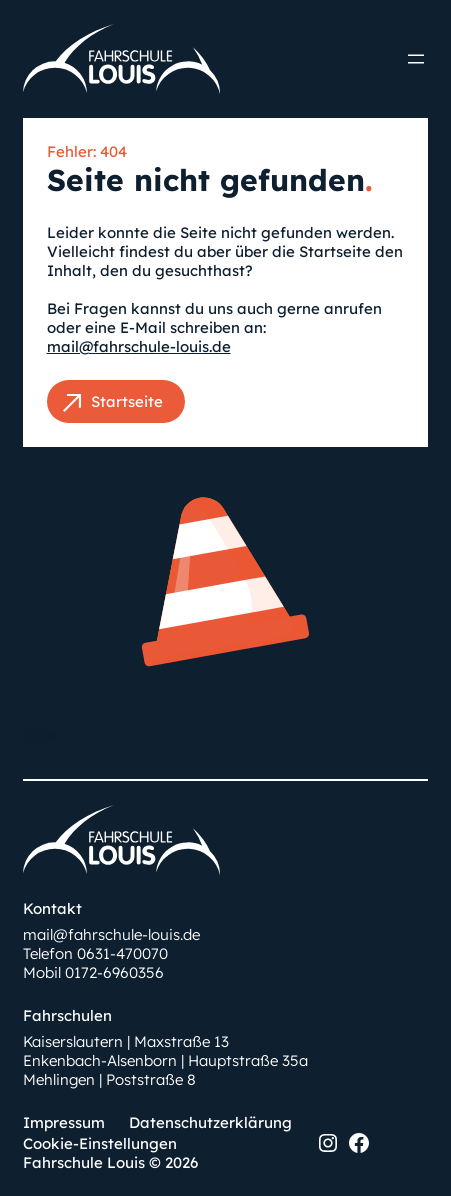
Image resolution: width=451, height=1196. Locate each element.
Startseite (127, 401)
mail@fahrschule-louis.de (139, 346)
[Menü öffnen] (416, 59)
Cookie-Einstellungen (100, 1143)
